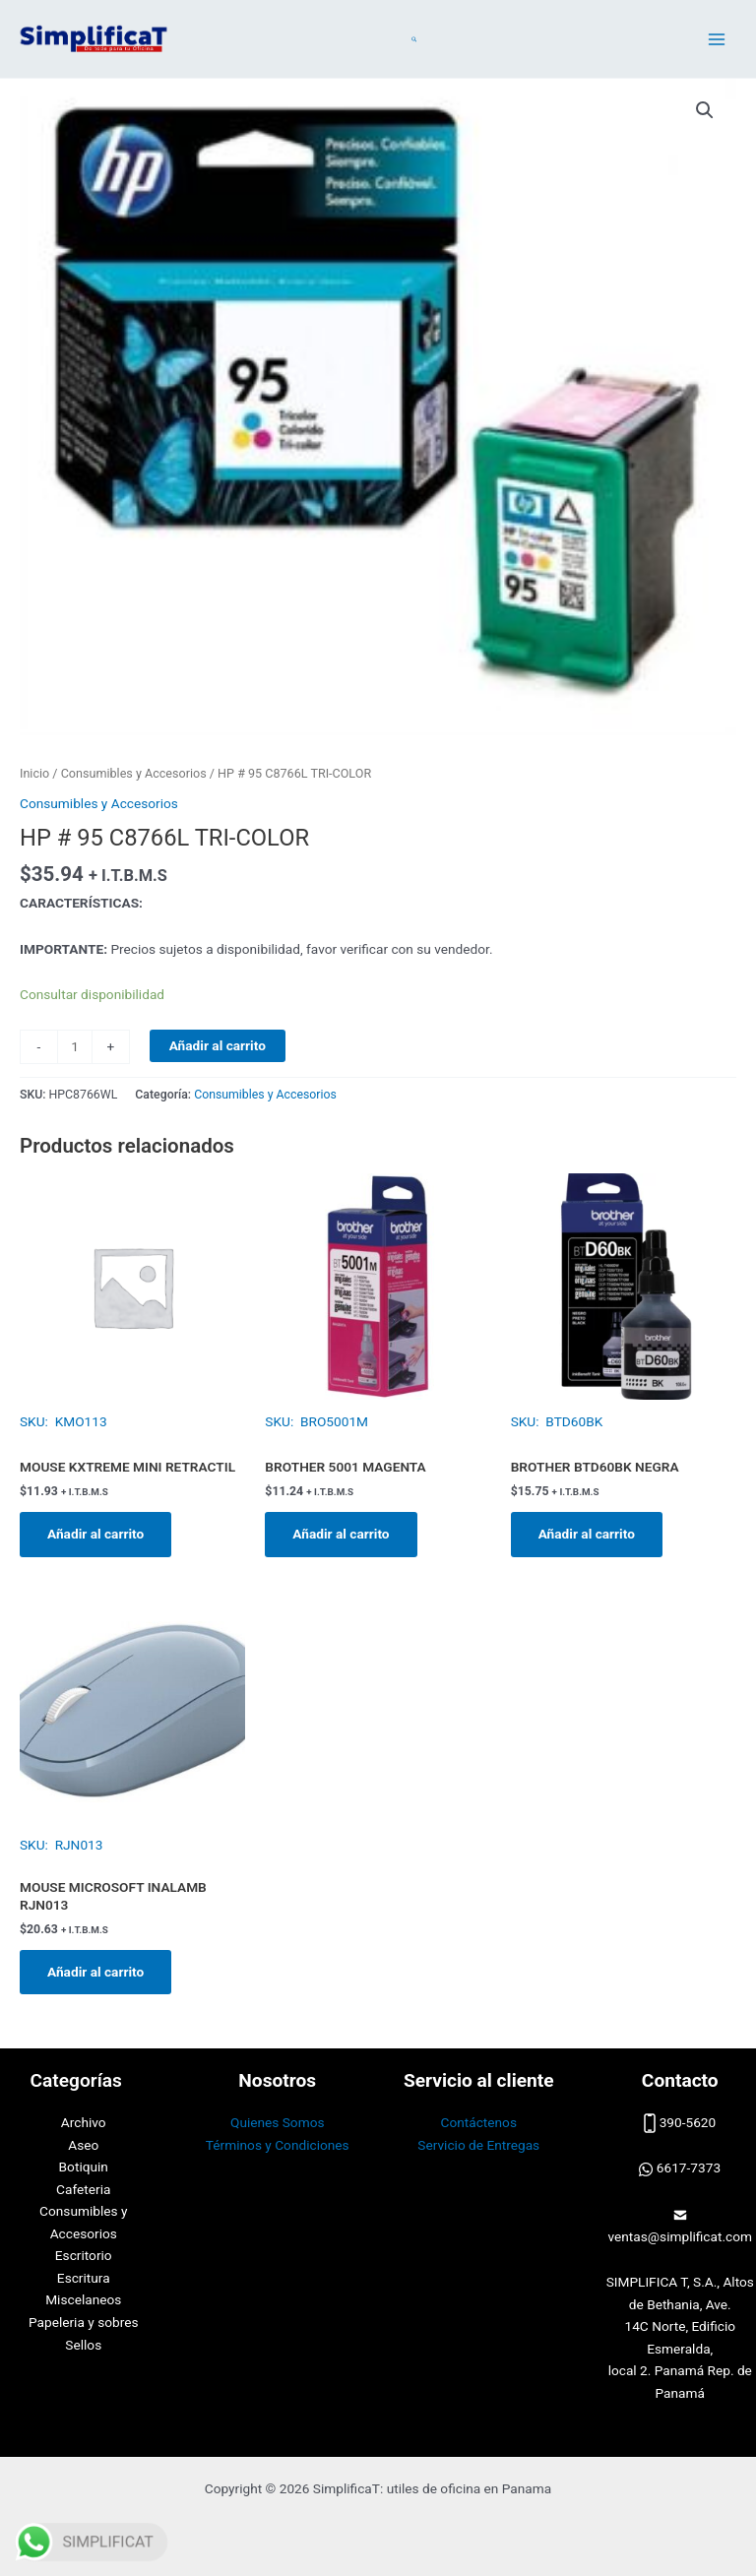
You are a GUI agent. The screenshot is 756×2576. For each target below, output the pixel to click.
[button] (414, 39)
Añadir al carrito (217, 1045)
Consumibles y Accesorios (134, 773)
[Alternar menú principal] (717, 39)
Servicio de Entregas (478, 2145)
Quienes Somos (277, 2122)
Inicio (34, 773)
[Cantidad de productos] (75, 1047)
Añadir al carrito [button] (95, 1533)
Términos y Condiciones (277, 2145)
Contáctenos (479, 2122)
